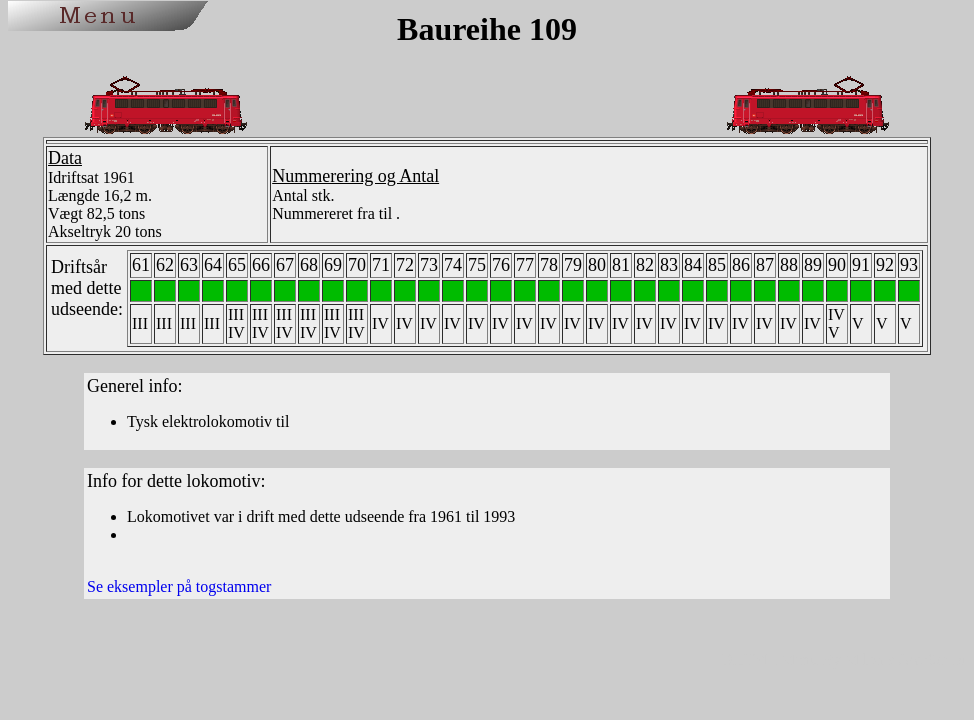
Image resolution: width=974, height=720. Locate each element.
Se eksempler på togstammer (179, 586)
